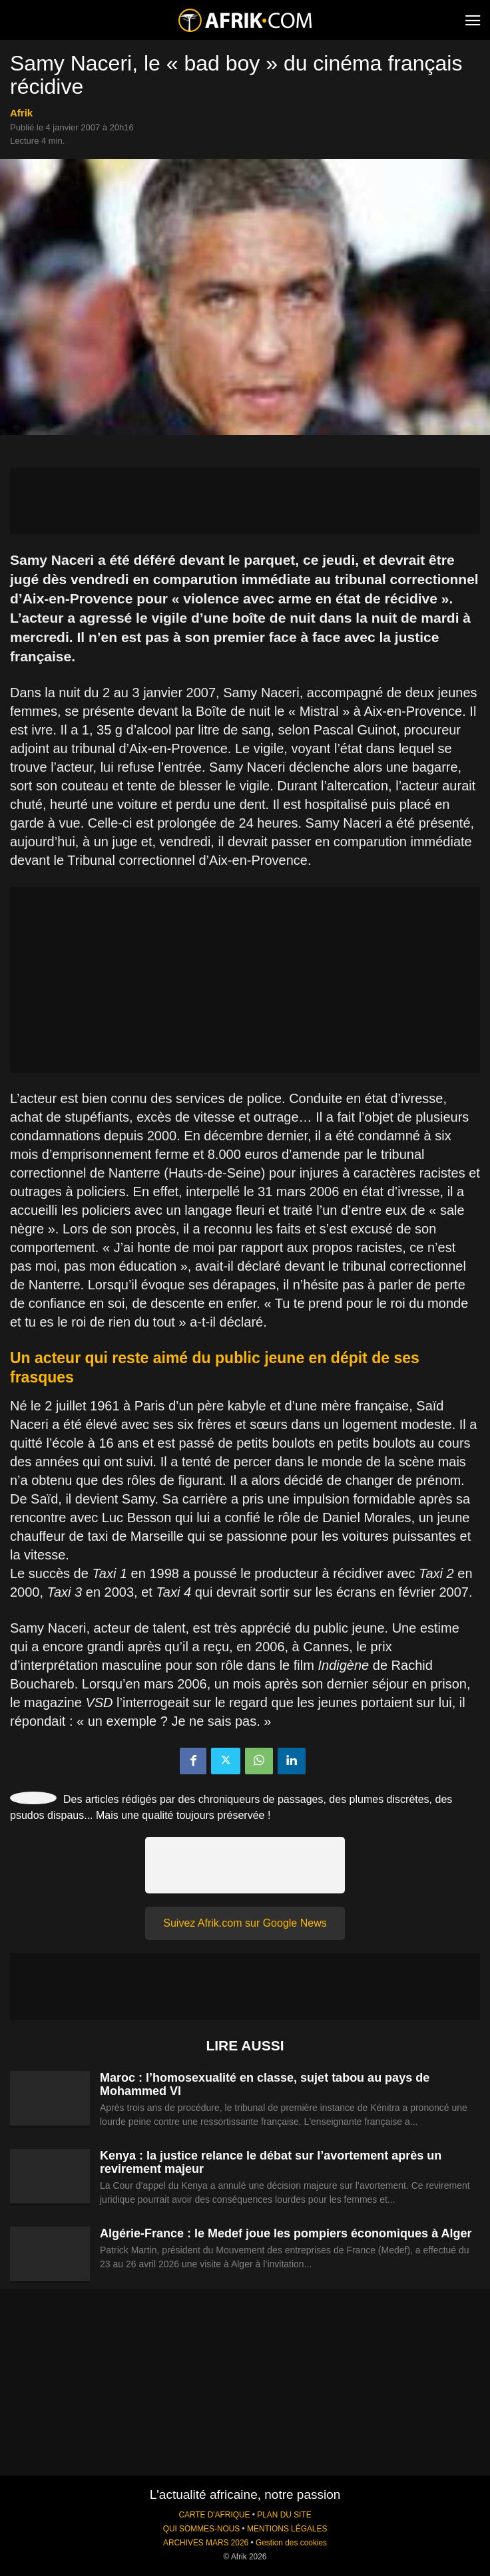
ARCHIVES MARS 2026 (205, 2542)
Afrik (21, 112)
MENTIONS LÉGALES (287, 2528)
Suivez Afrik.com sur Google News (244, 1923)
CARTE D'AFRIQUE (214, 2514)
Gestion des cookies (291, 2542)
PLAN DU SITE (284, 2514)
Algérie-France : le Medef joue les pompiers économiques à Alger (285, 2233)
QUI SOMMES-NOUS (201, 2528)
